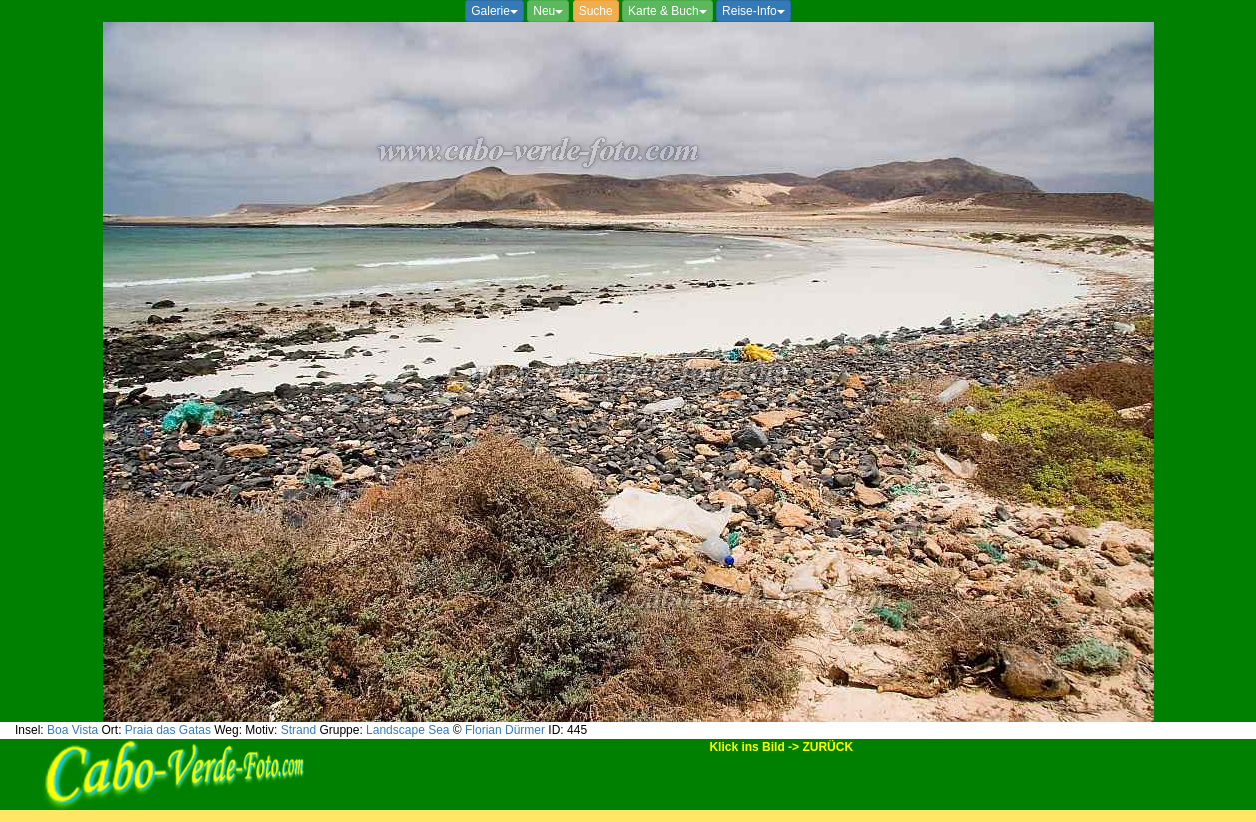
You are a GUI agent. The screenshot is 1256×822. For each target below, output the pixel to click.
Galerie (494, 11)
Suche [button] (596, 11)
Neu (548, 11)
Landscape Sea (407, 730)
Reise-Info (753, 11)
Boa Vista (72, 730)
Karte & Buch (667, 11)
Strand (298, 730)
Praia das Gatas (168, 730)
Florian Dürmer (505, 730)
